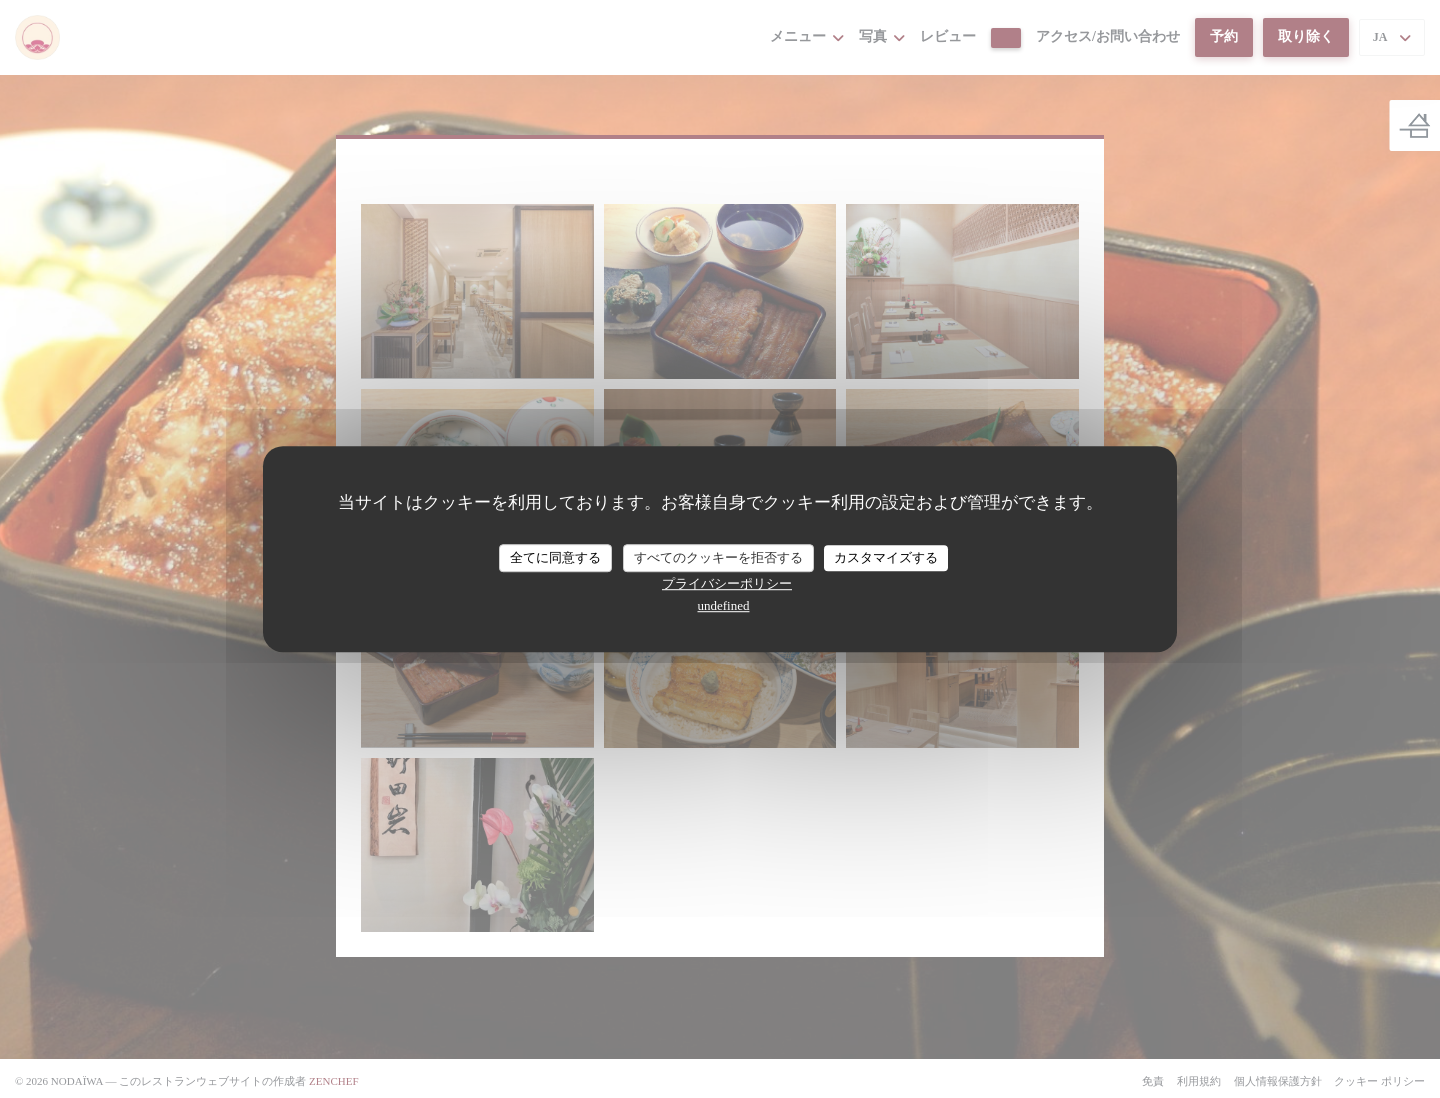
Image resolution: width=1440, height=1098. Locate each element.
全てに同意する (555, 557)
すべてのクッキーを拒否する (718, 557)
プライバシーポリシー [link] (727, 583)
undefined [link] (724, 605)
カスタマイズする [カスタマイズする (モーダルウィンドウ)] (886, 557)
